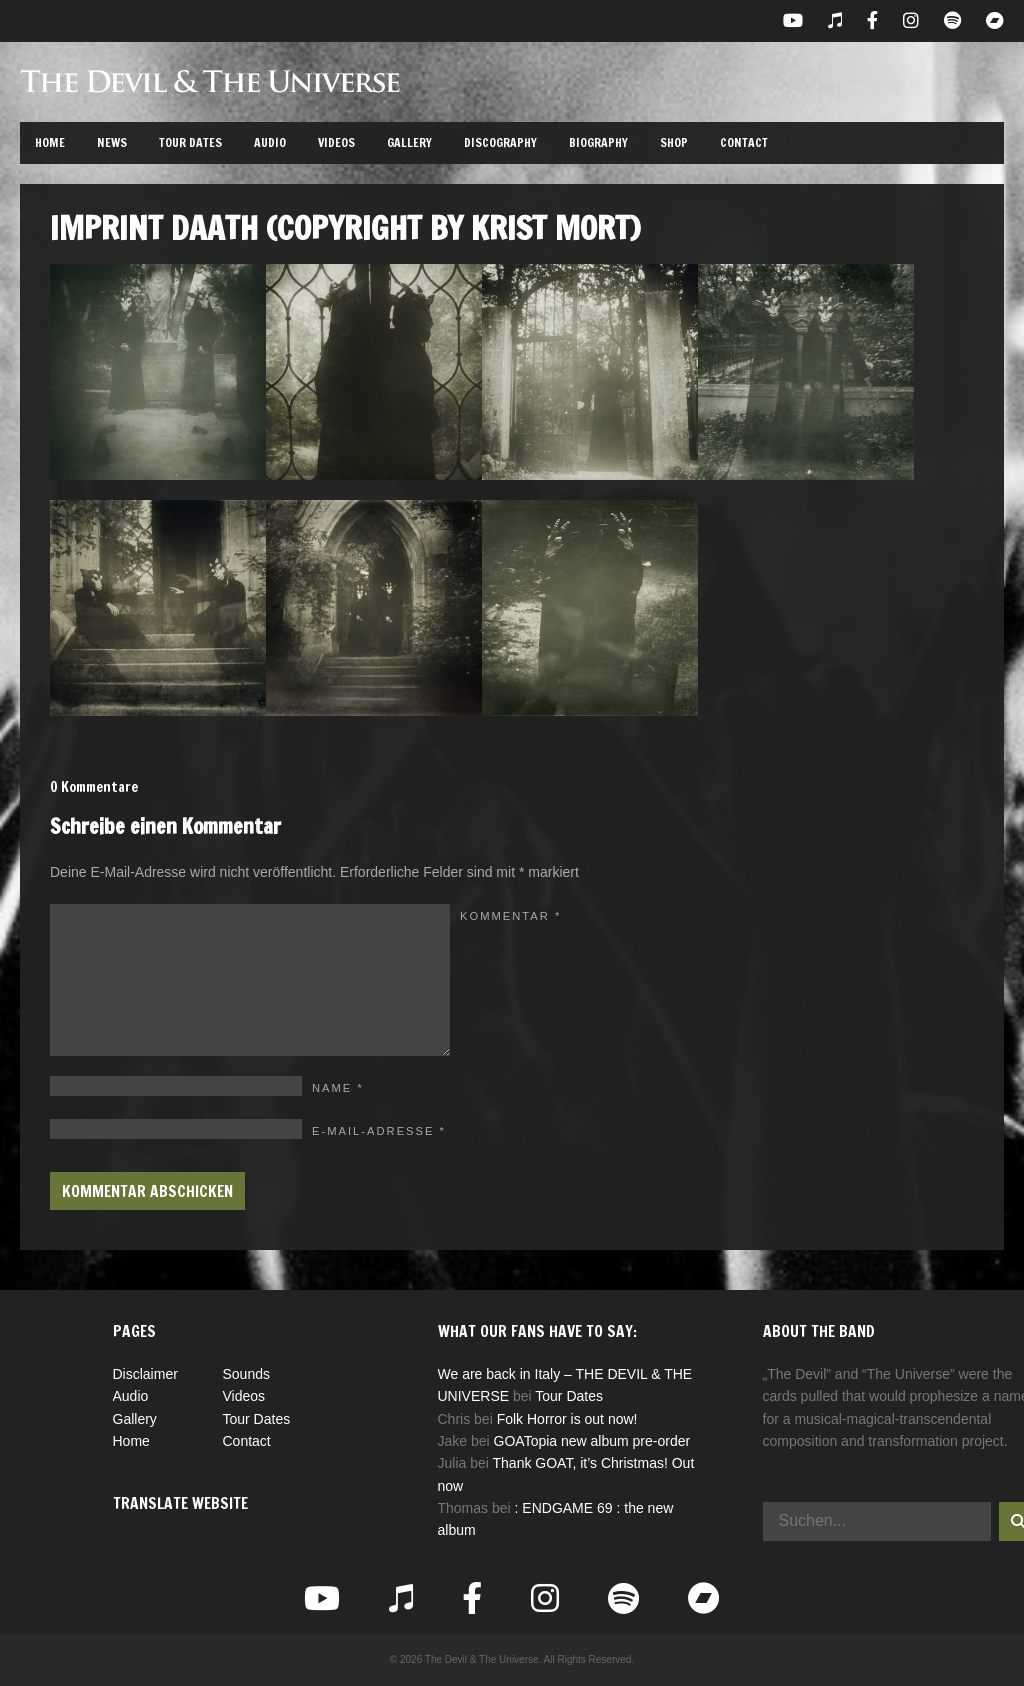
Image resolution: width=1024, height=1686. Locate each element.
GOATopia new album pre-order (592, 1441)
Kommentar (510, 916)
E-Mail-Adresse (379, 1131)
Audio (270, 142)
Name (338, 1088)
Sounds (246, 1374)
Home (50, 142)
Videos (336, 142)
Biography (598, 142)
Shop (674, 142)
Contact (744, 142)
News (112, 142)
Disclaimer (145, 1374)
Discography (500, 142)
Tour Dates (190, 142)
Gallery (409, 142)
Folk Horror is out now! (567, 1419)
